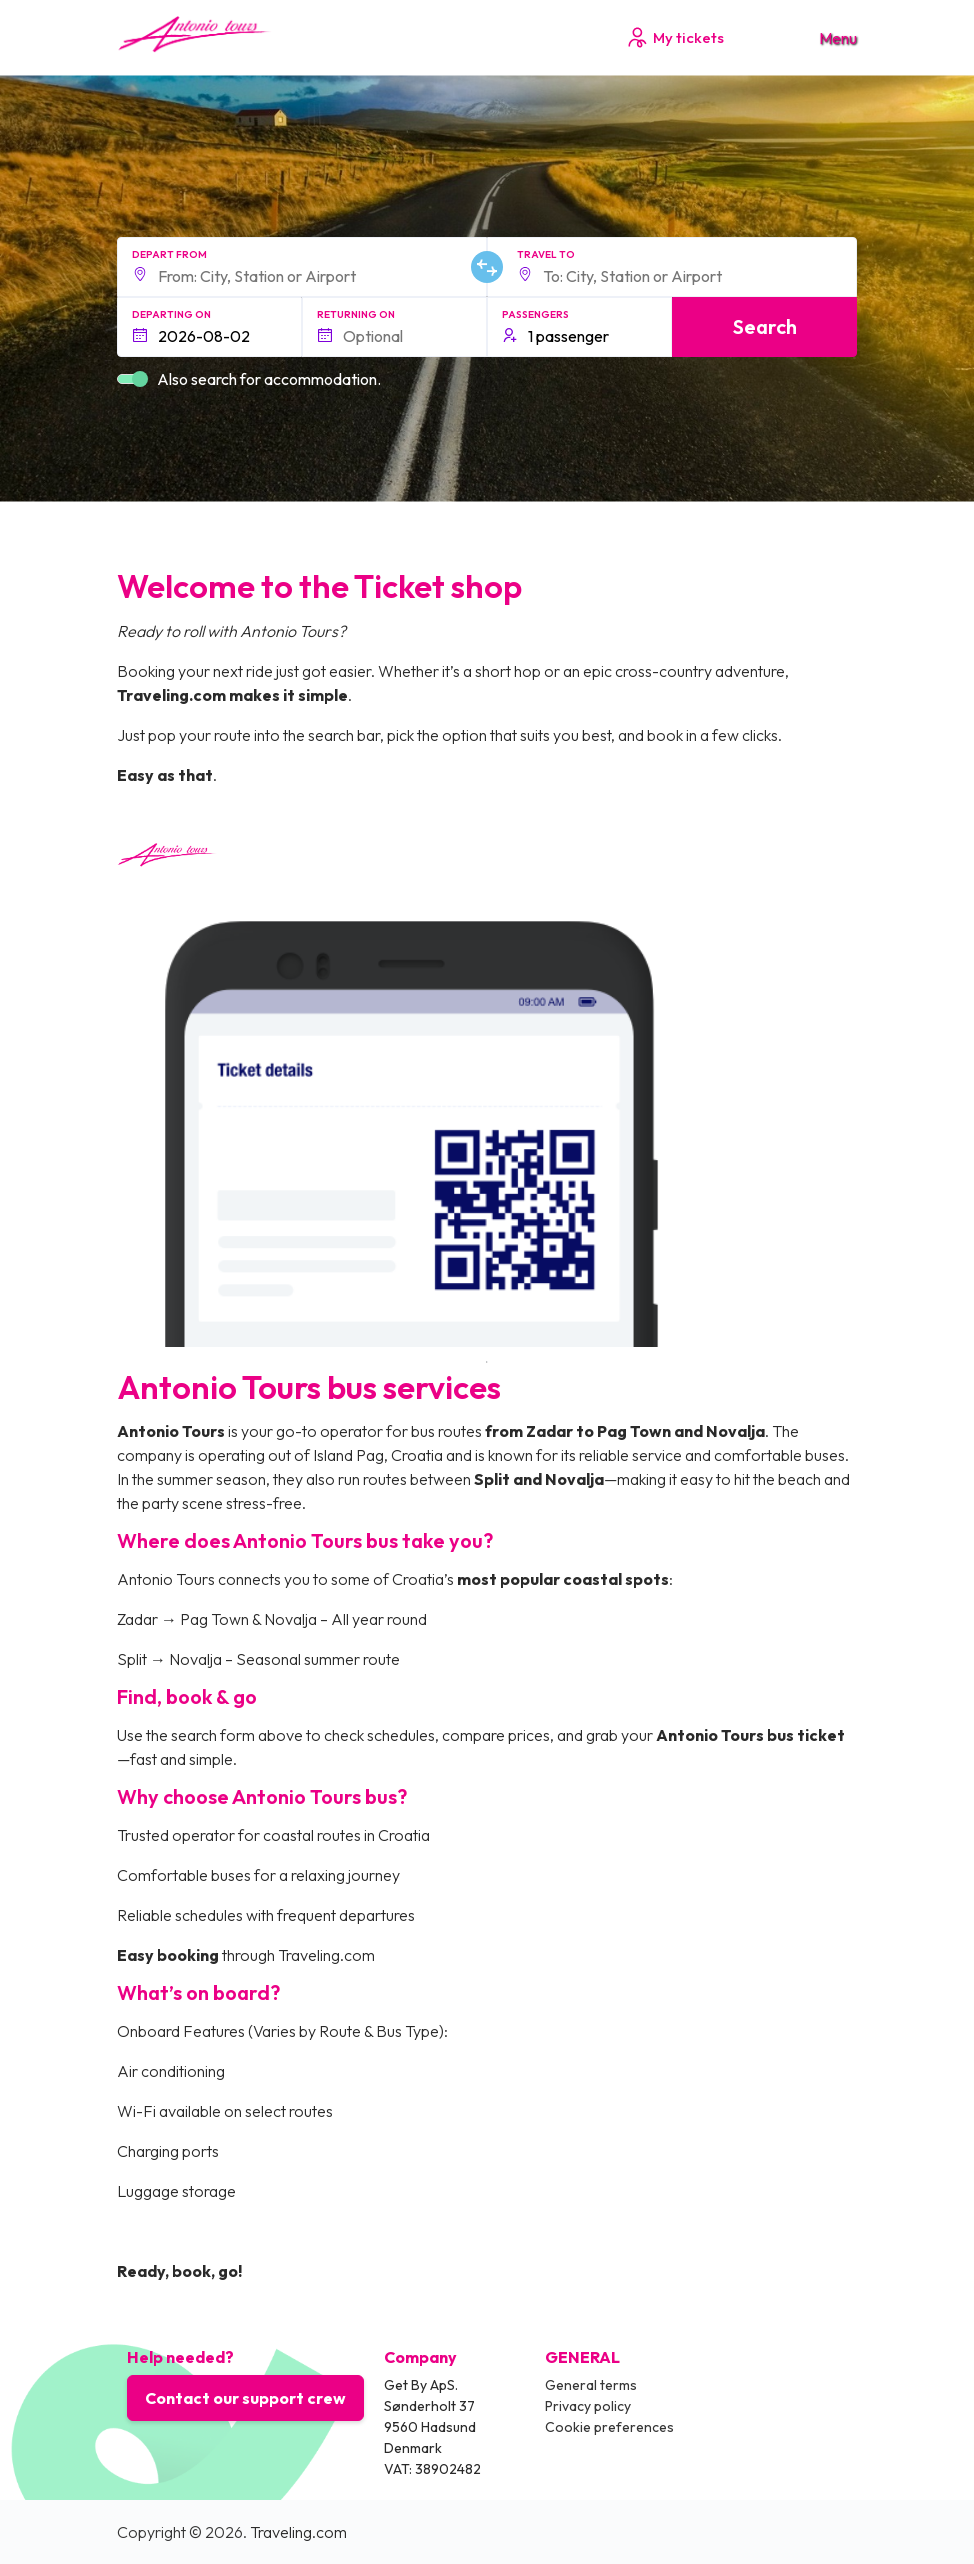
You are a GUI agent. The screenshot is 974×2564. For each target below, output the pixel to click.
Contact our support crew (245, 2398)
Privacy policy (588, 2406)
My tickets (674, 37)
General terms (591, 2385)
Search (765, 326)
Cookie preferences (609, 2427)
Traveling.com (298, 2532)
